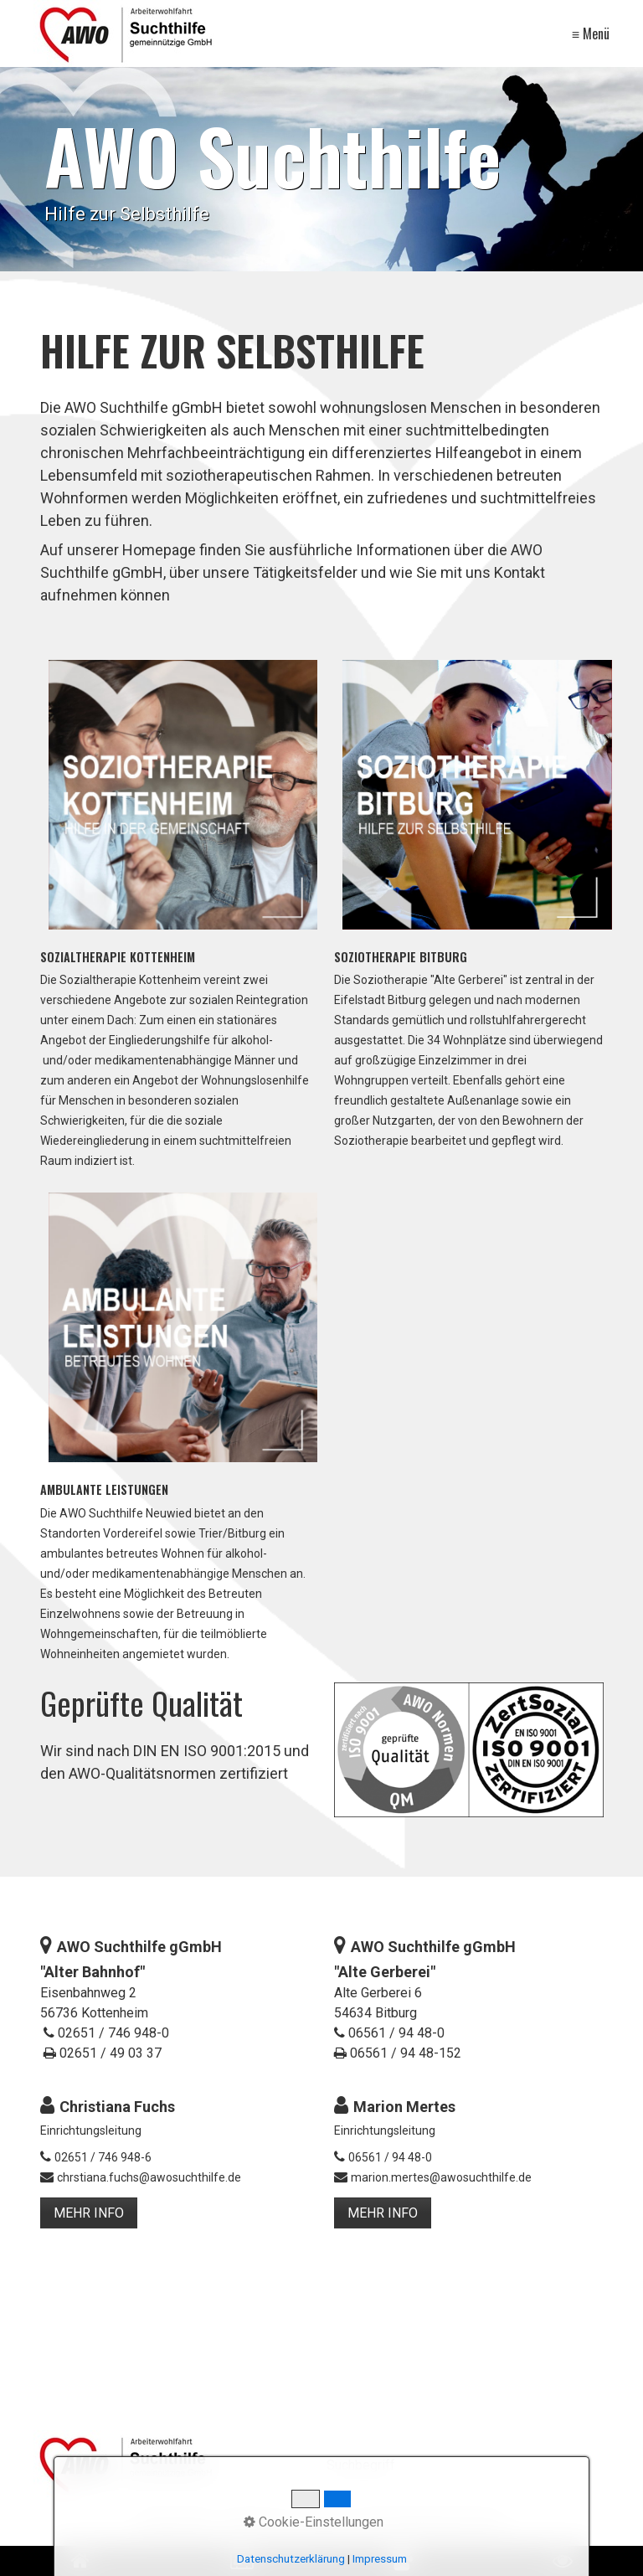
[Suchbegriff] (468, 2466)
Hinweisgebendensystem (429, 2523)
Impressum (256, 2523)
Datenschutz (176, 2523)
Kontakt (322, 2523)
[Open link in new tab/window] (402, 2561)
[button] (88, 2212)
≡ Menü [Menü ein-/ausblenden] (591, 33)
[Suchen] (601, 2466)
